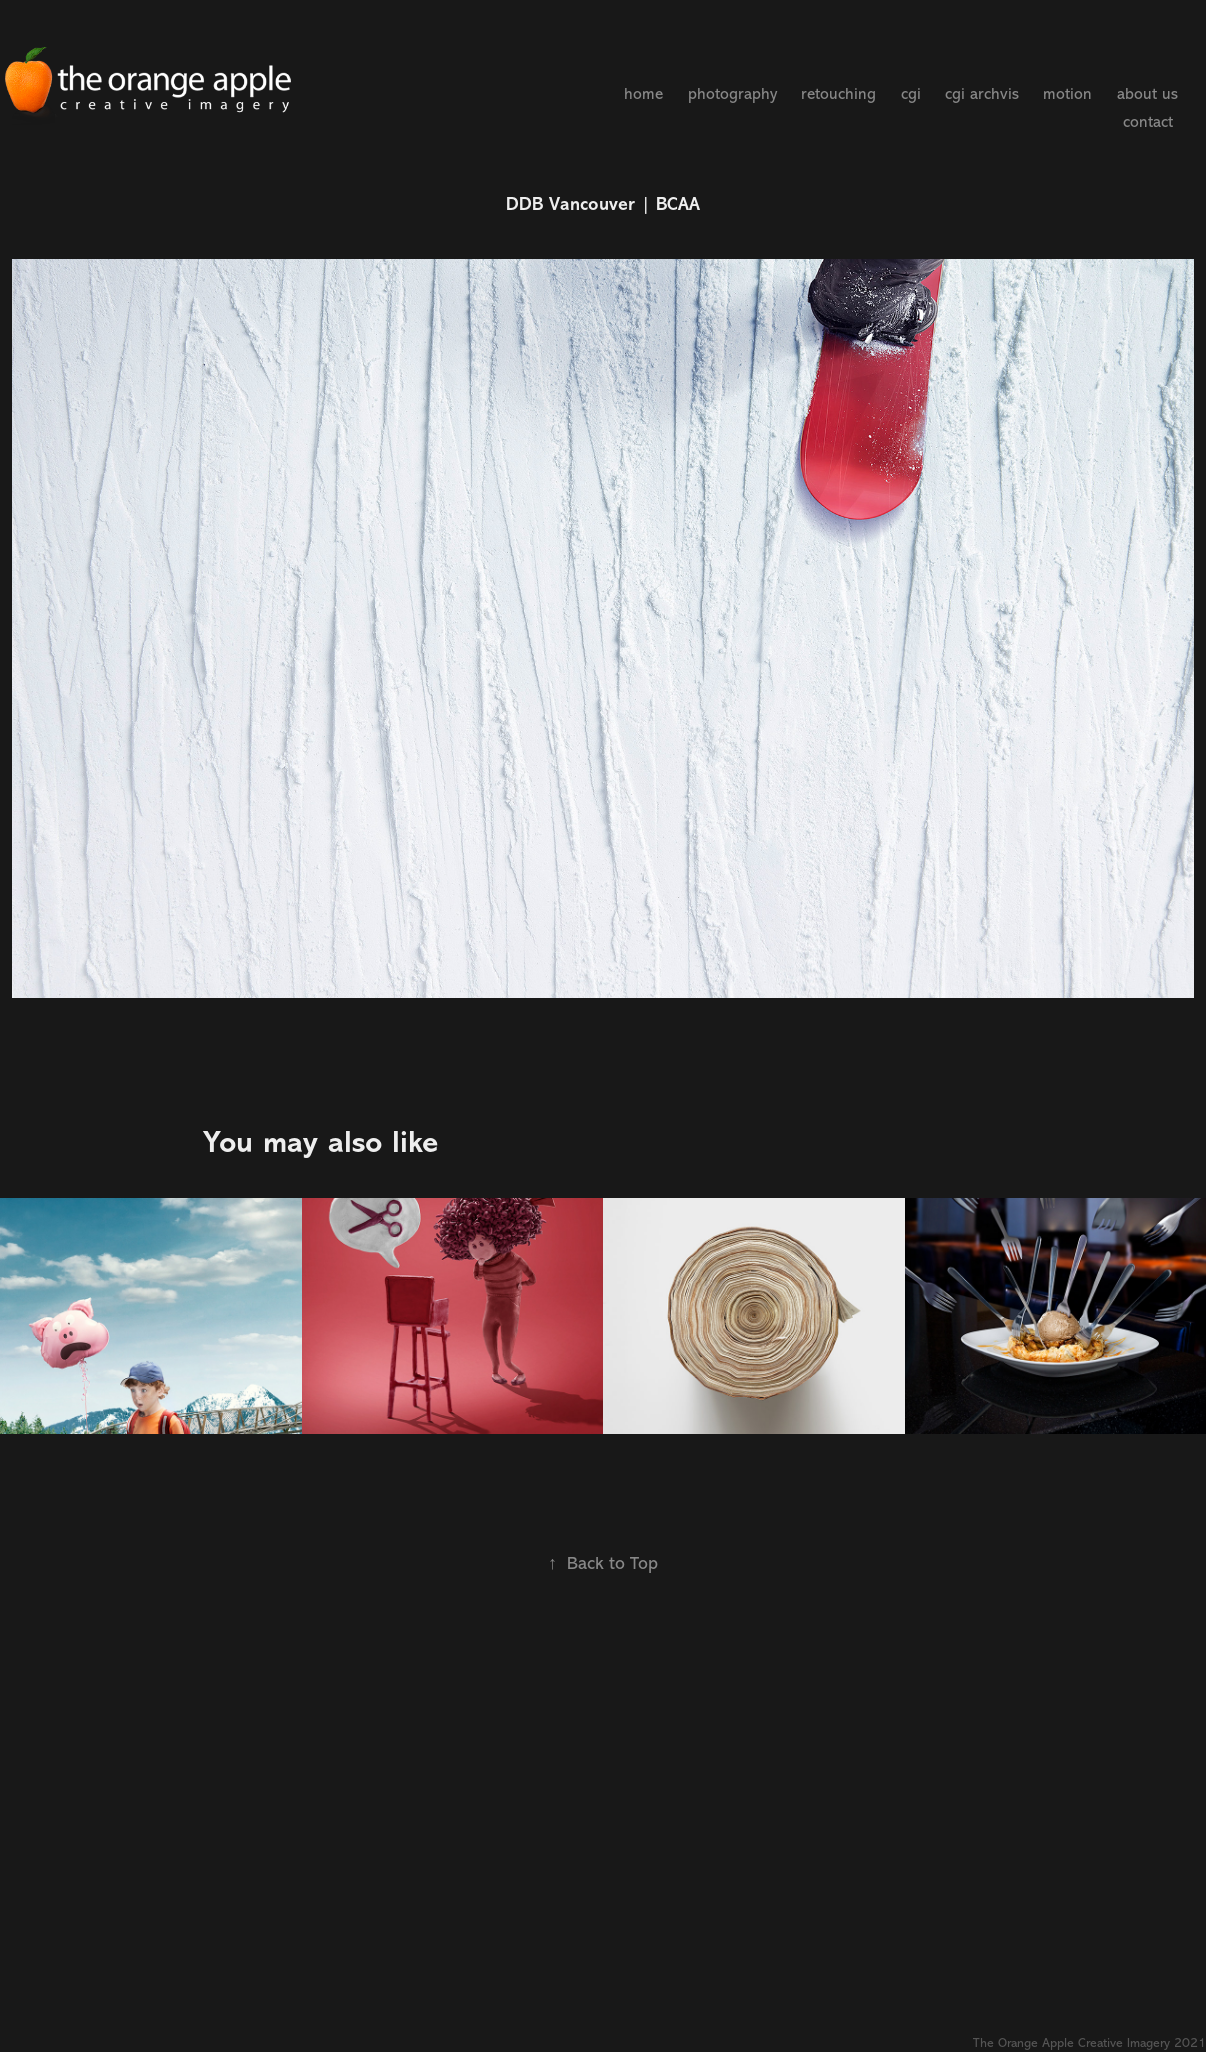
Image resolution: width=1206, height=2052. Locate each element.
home (643, 94)
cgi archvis (982, 94)
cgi (911, 94)
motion (1067, 94)
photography (732, 94)
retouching (838, 94)
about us (1147, 94)
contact (1148, 122)
